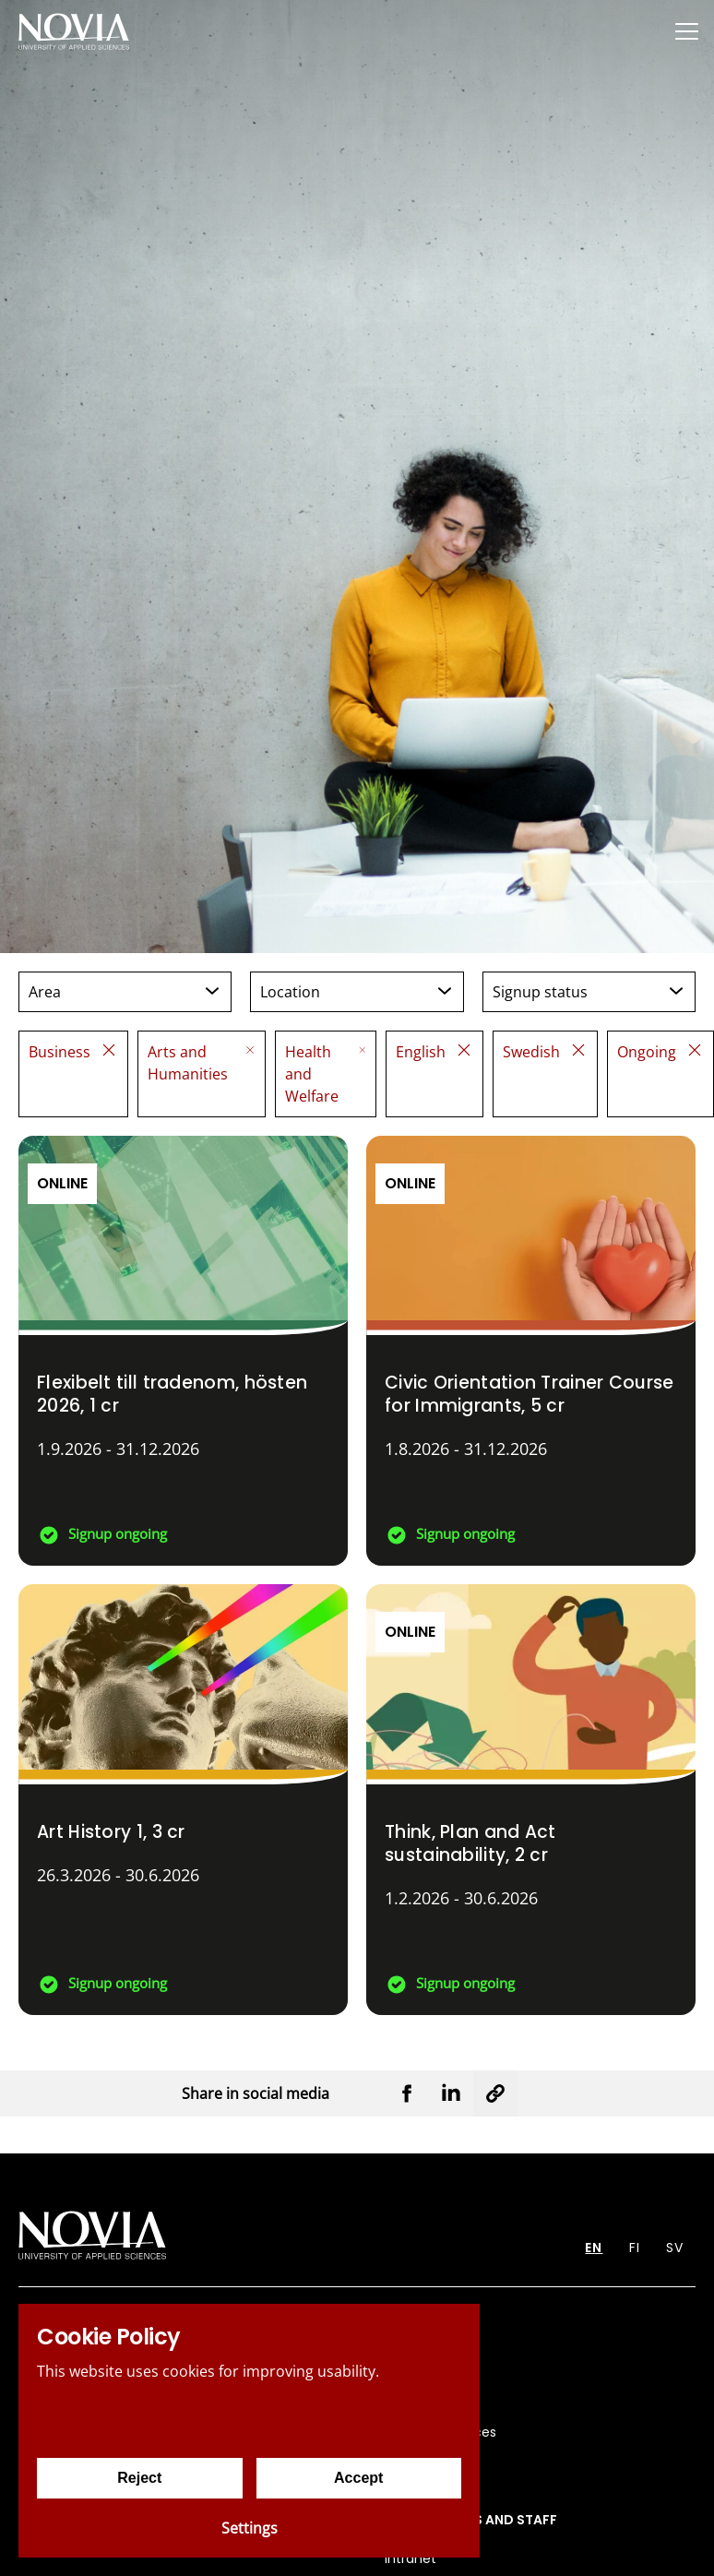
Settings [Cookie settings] (249, 2528)
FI (634, 2247)
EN (593, 2247)
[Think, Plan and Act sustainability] (531, 1799)
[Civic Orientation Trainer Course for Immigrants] (531, 1351)
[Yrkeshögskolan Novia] (73, 31)
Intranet (410, 2558)
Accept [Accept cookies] (358, 2478)
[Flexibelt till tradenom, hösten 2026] (183, 1351)
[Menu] (686, 31)
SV (675, 2247)
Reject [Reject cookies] (139, 2478)
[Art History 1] (183, 1799)
